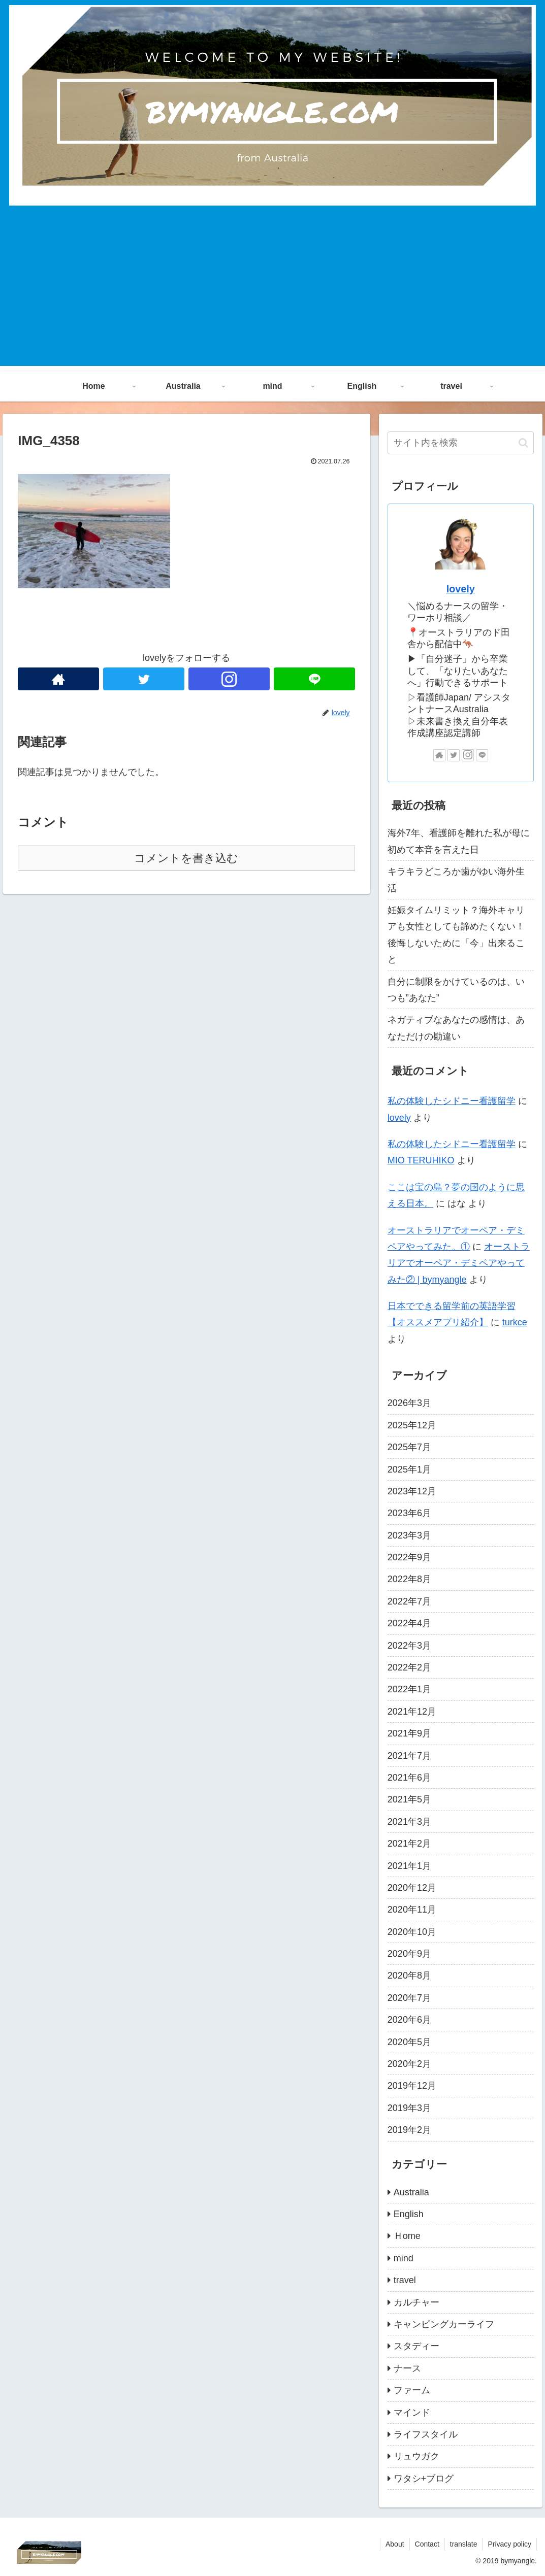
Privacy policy (509, 2544)
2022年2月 (409, 1667)
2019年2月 (409, 2130)
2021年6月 (409, 1777)
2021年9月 (409, 1733)
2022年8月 (409, 1579)
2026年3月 (409, 1403)
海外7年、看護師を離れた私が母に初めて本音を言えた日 (459, 841)
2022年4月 (409, 1623)
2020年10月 (412, 1932)
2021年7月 (409, 1756)
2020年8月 (409, 1975)
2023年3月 (409, 1535)
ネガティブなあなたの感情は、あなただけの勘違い (456, 1028)
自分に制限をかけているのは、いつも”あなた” (456, 990)
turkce (514, 1322)
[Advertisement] (272, 295)
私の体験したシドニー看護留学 (452, 1101)
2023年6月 (409, 1513)
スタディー (416, 2346)
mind (403, 2258)
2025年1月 (409, 1469)
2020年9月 (409, 1954)
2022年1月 (409, 1689)
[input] (461, 442)
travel (405, 2280)
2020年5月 (409, 2042)
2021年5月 (409, 1799)
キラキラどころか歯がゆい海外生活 (456, 879)
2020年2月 (409, 2064)
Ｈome (407, 2236)
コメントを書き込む (186, 858)
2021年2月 (409, 1843)
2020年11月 (412, 1909)
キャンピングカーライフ (444, 2324)
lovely (460, 588)
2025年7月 (409, 1447)
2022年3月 (409, 1646)
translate (463, 2544)
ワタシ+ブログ (424, 2478)
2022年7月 (409, 1601)
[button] (523, 443)
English (409, 2214)
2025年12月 (412, 1425)
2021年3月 (409, 1822)
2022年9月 (409, 1557)
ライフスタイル (426, 2434)
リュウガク (416, 2456)
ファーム (412, 2390)
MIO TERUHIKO (421, 1160)
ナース (407, 2368)
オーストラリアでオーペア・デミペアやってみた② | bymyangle (459, 1263)
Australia (411, 2192)
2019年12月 (412, 2086)
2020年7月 (409, 1998)
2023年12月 (412, 1491)
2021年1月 (409, 1866)
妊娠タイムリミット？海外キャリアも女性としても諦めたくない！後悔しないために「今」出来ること (456, 934)
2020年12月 (412, 1888)
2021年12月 (412, 1712)
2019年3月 (409, 2108)
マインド (412, 2412)
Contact (426, 2544)
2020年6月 (409, 2020)
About (395, 2544)
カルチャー (416, 2302)
